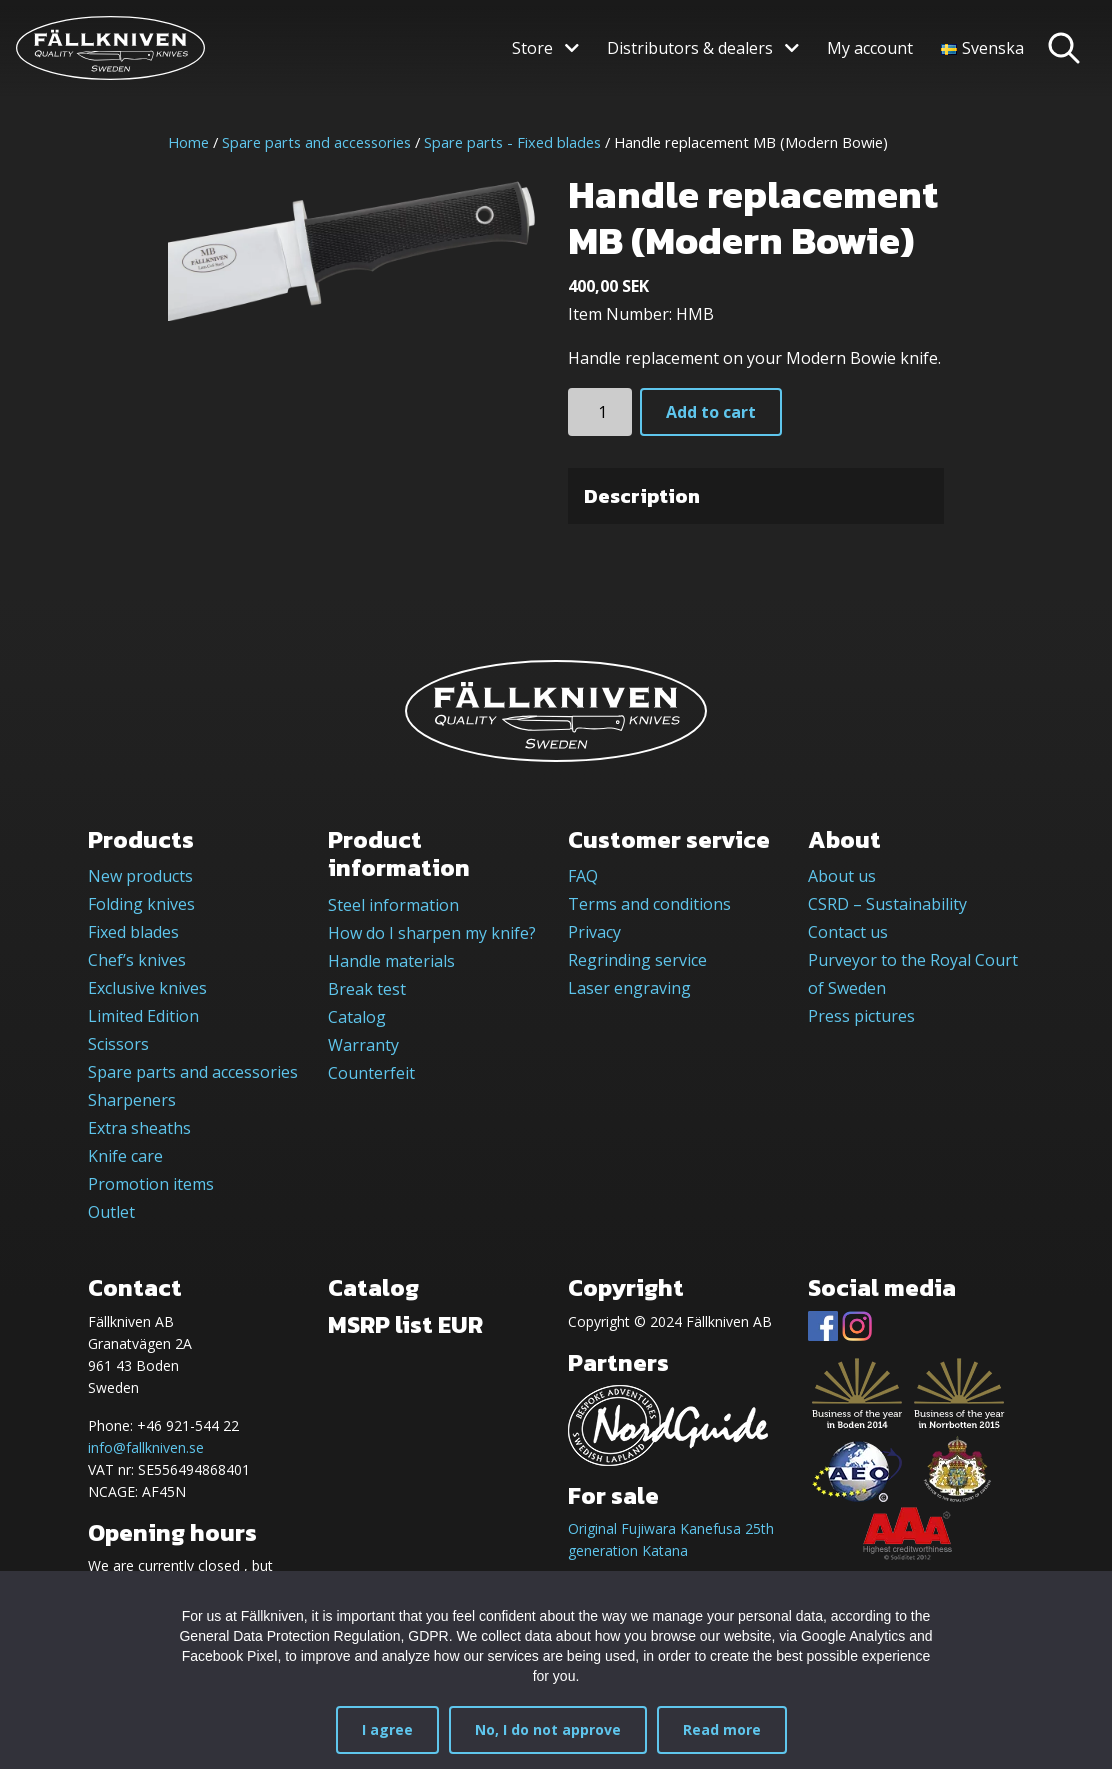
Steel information (393, 905)
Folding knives (141, 904)
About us (842, 876)
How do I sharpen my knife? (432, 933)
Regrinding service (637, 960)
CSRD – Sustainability (887, 904)
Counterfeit (371, 1073)
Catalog (357, 1017)
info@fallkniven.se (146, 1447)
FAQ (583, 876)
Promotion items (151, 1184)
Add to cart (711, 412)
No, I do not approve (548, 1729)
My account (870, 48)
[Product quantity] (600, 412)
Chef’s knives (137, 960)
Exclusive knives (147, 988)
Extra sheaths (139, 1128)
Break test (367, 989)
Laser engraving (629, 988)
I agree (387, 1729)
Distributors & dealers (690, 48)
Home (188, 142)
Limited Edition (143, 1016)
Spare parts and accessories (316, 142)
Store (532, 48)
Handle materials (391, 961)
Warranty (363, 1045)
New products (140, 876)
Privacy (594, 932)
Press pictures (861, 1016)
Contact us (848, 932)
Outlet (111, 1212)
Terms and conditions (649, 904)
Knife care (125, 1156)
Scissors (118, 1044)
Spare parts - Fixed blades (512, 142)
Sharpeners (132, 1100)
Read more (722, 1729)
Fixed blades (133, 932)
